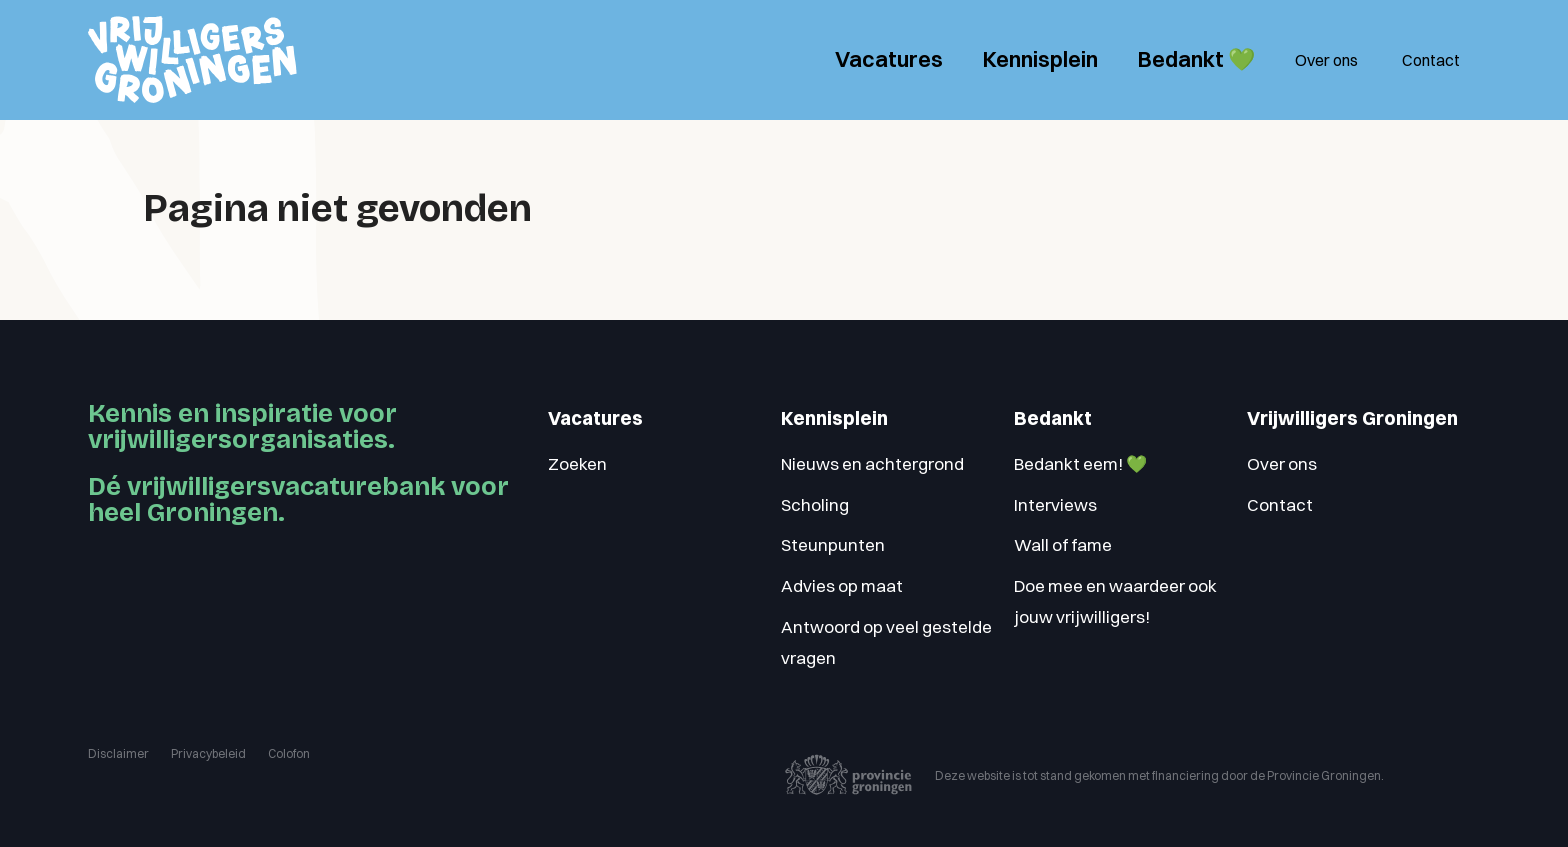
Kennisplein (1040, 59)
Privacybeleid (208, 753)
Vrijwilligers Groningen (1352, 418)
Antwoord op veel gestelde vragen (886, 642)
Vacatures (889, 59)
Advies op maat (842, 585)
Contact (1431, 60)
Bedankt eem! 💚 (1080, 463)
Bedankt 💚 (1196, 59)
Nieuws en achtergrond (872, 463)
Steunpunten (833, 544)
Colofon (289, 753)
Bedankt (1053, 418)
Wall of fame (1063, 544)
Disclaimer (118, 753)
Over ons (1326, 60)
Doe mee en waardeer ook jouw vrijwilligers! (1115, 601)
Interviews (1055, 504)
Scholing (815, 504)
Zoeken (577, 463)
